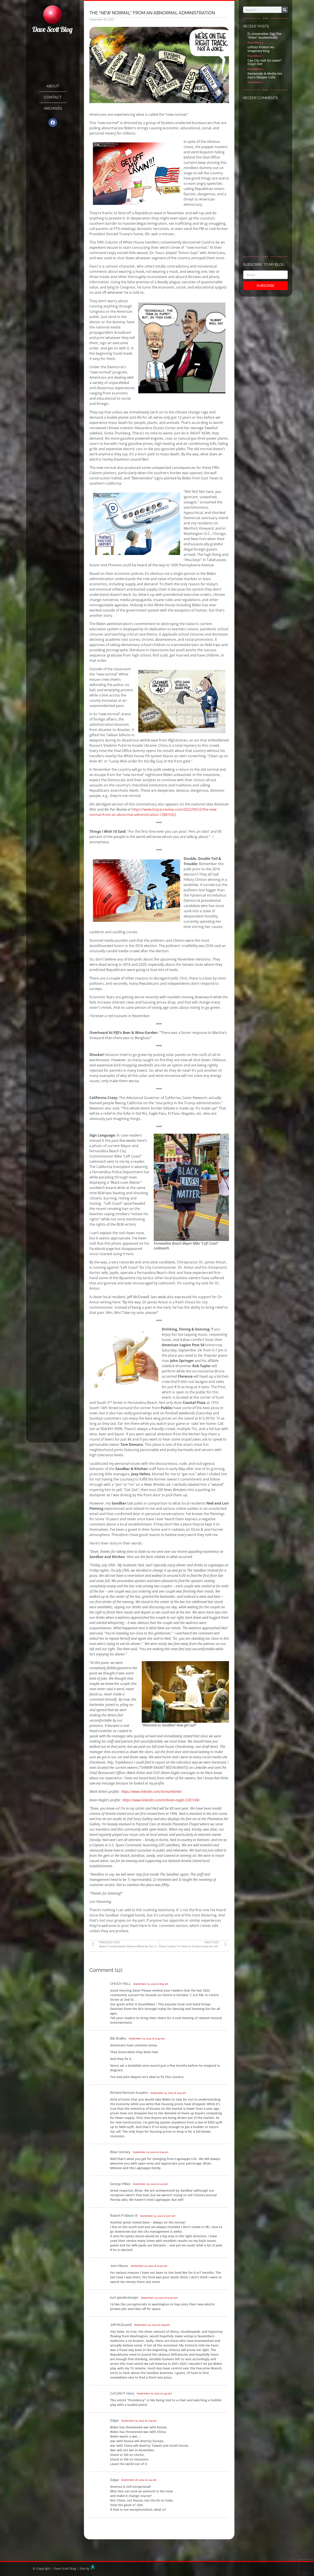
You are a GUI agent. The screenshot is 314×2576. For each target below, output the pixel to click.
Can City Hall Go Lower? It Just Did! (264, 62)
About (52, 86)
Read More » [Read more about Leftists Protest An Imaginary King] (255, 56)
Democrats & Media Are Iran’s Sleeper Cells (264, 75)
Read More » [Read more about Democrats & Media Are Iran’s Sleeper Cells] (255, 82)
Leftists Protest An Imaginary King (260, 49)
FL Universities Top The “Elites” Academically (264, 36)
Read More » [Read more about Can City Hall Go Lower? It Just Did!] (255, 69)
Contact (52, 97)
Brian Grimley (120, 2152)
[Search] (285, 10)
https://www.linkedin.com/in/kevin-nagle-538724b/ (161, 1800)
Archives (53, 108)
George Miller (120, 2184)
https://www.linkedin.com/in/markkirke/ (151, 1791)
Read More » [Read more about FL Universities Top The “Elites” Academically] (255, 42)
